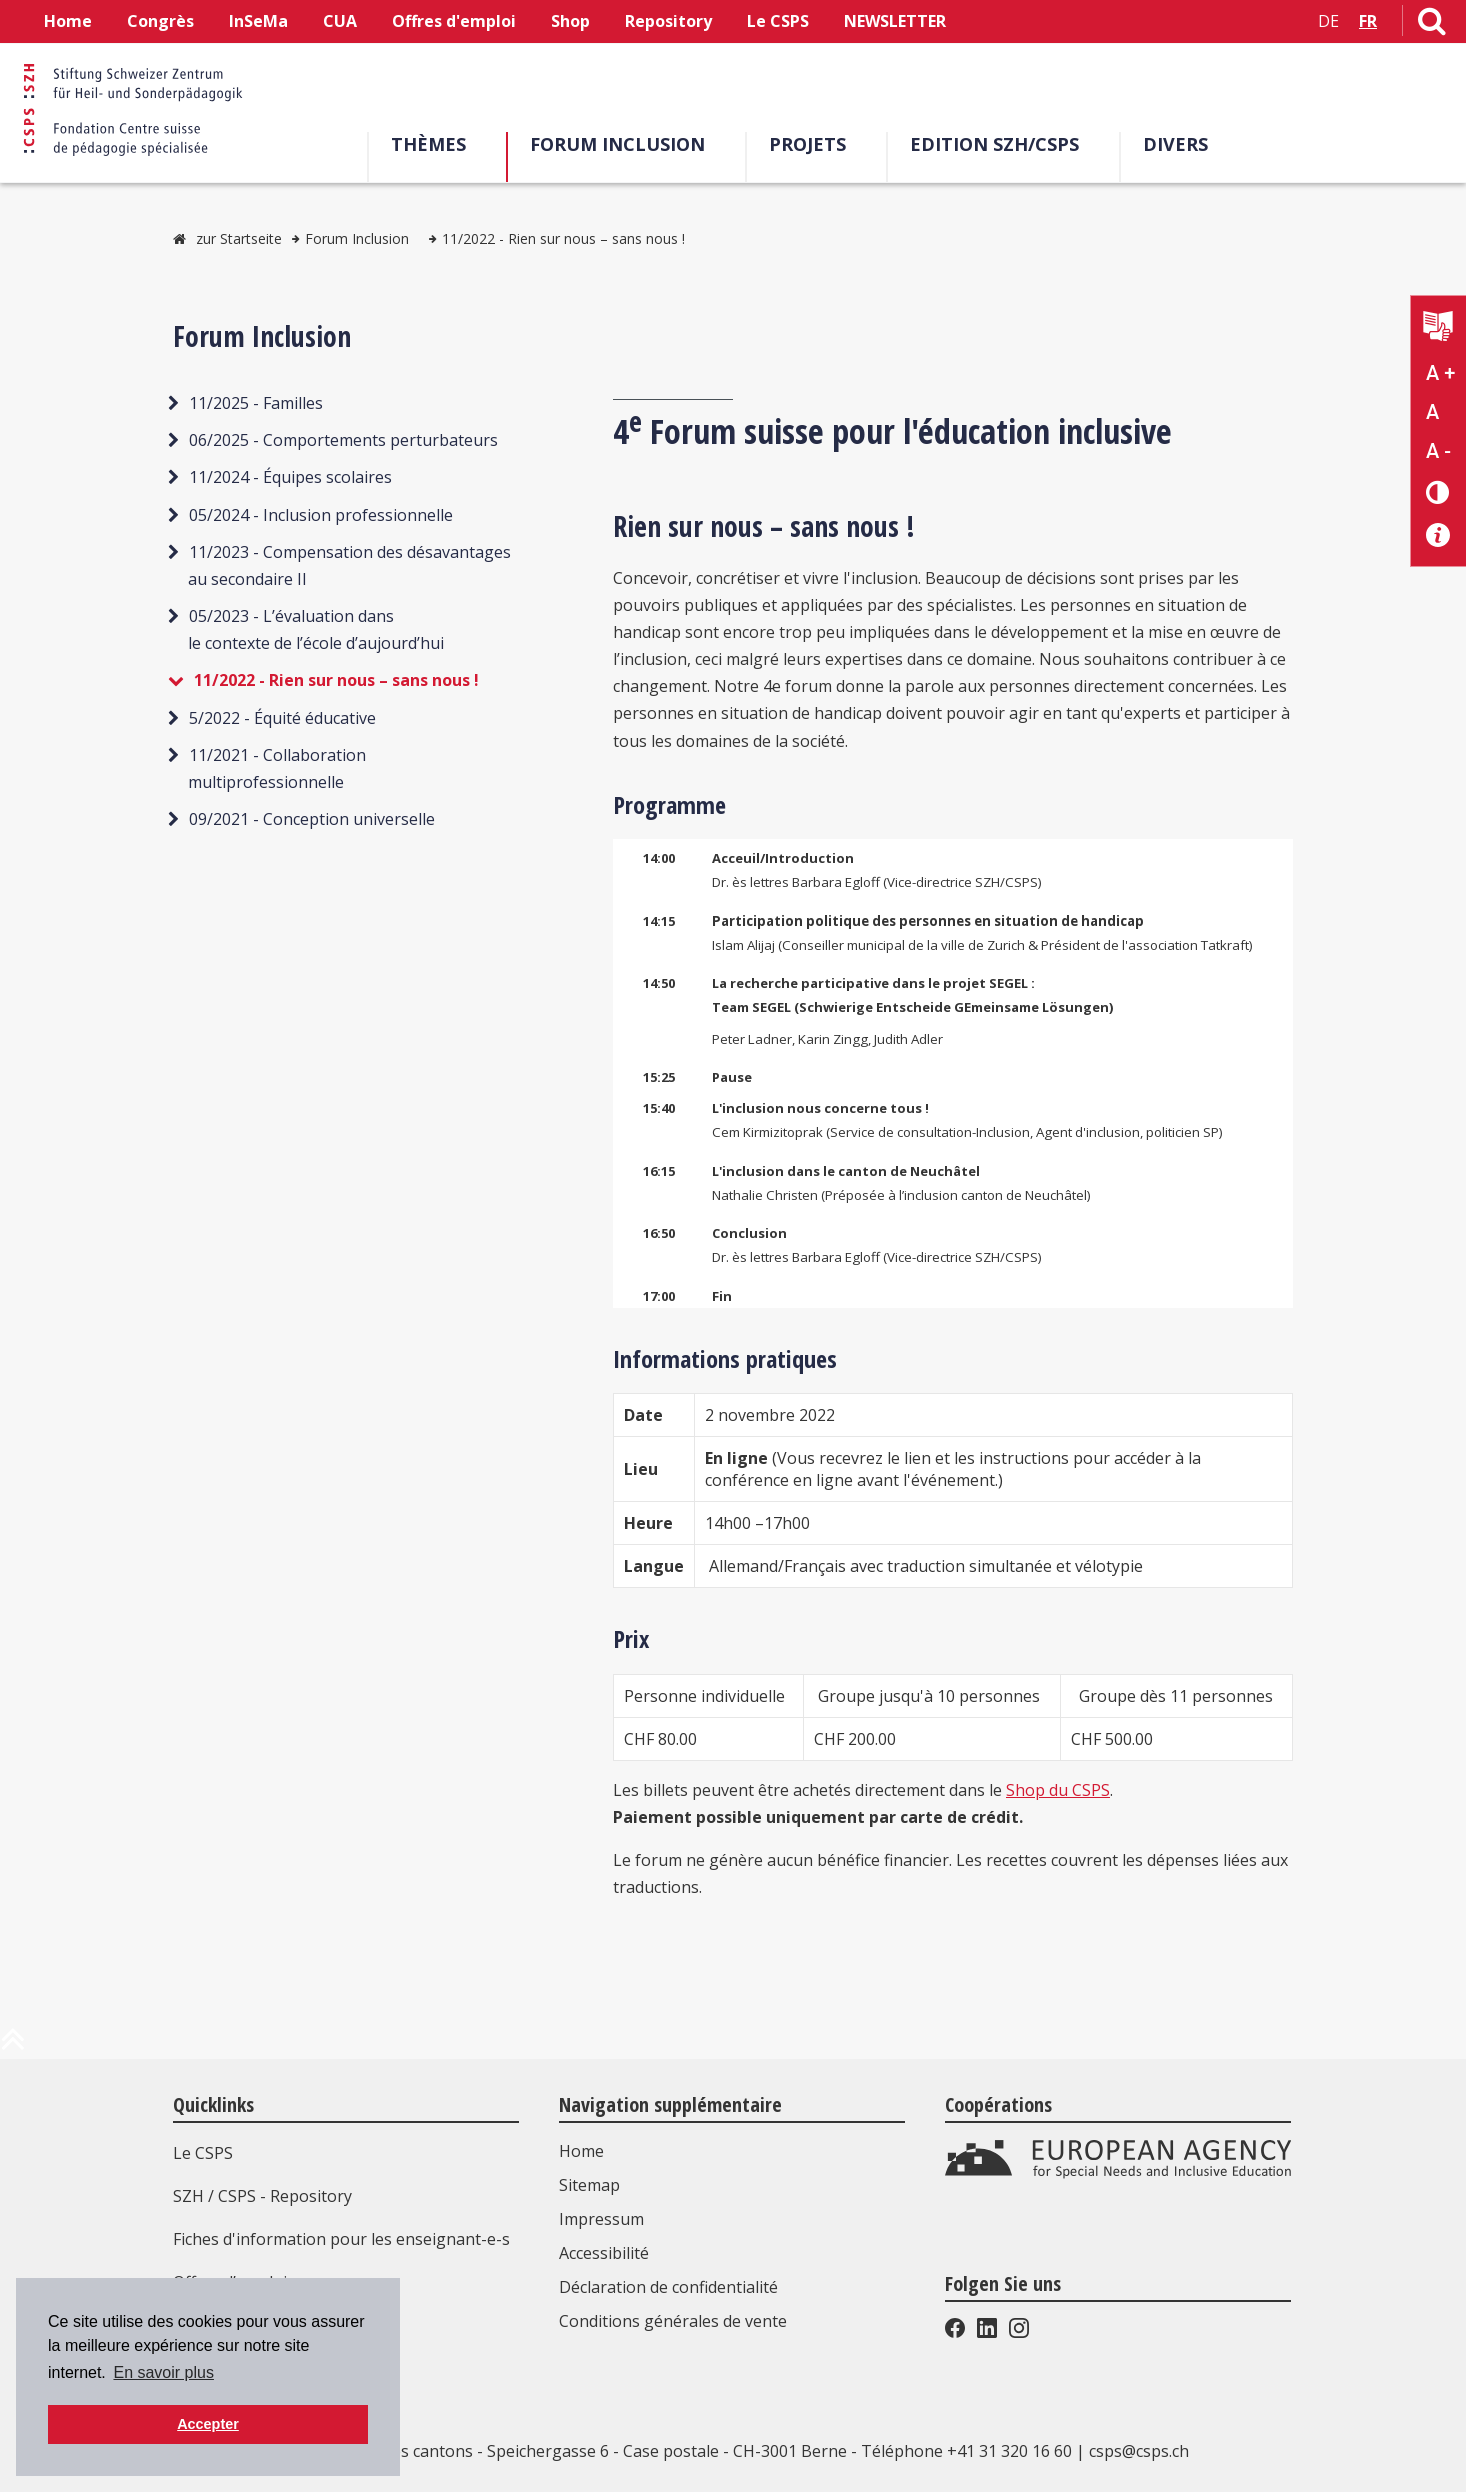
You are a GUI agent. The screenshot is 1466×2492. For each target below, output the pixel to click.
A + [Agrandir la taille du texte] (1440, 373)
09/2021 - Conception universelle (312, 819)
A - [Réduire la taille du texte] (1438, 451)
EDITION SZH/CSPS (1001, 144)
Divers (1182, 144)
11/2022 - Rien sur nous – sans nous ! (563, 238)
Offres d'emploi (454, 21)
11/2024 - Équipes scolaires (290, 477)
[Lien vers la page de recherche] (1432, 25)
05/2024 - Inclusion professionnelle (321, 515)
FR (1368, 21)
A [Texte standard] (1432, 412)
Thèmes (435, 144)
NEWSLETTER (895, 21)
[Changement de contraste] (1438, 491)
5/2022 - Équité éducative (282, 718)
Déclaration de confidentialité (668, 2287)
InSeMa (258, 21)
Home (68, 21)
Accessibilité (604, 2253)
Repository (668, 21)
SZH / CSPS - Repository (262, 2196)
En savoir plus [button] (163, 2372)
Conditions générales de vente (673, 2321)
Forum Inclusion (624, 144)
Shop (570, 21)
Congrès (160, 21)
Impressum (601, 2219)
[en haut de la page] (13, 2047)
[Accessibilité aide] (1438, 535)
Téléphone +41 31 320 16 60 (966, 2451)
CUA (340, 21)
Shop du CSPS (1058, 1790)
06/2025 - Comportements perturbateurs (343, 440)
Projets (814, 144)
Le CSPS (778, 21)
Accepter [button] (208, 2424)
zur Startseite (239, 238)
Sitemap (589, 2185)
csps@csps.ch (1139, 2451)
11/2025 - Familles (256, 403)
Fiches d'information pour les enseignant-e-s (341, 2239)
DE (1328, 21)
